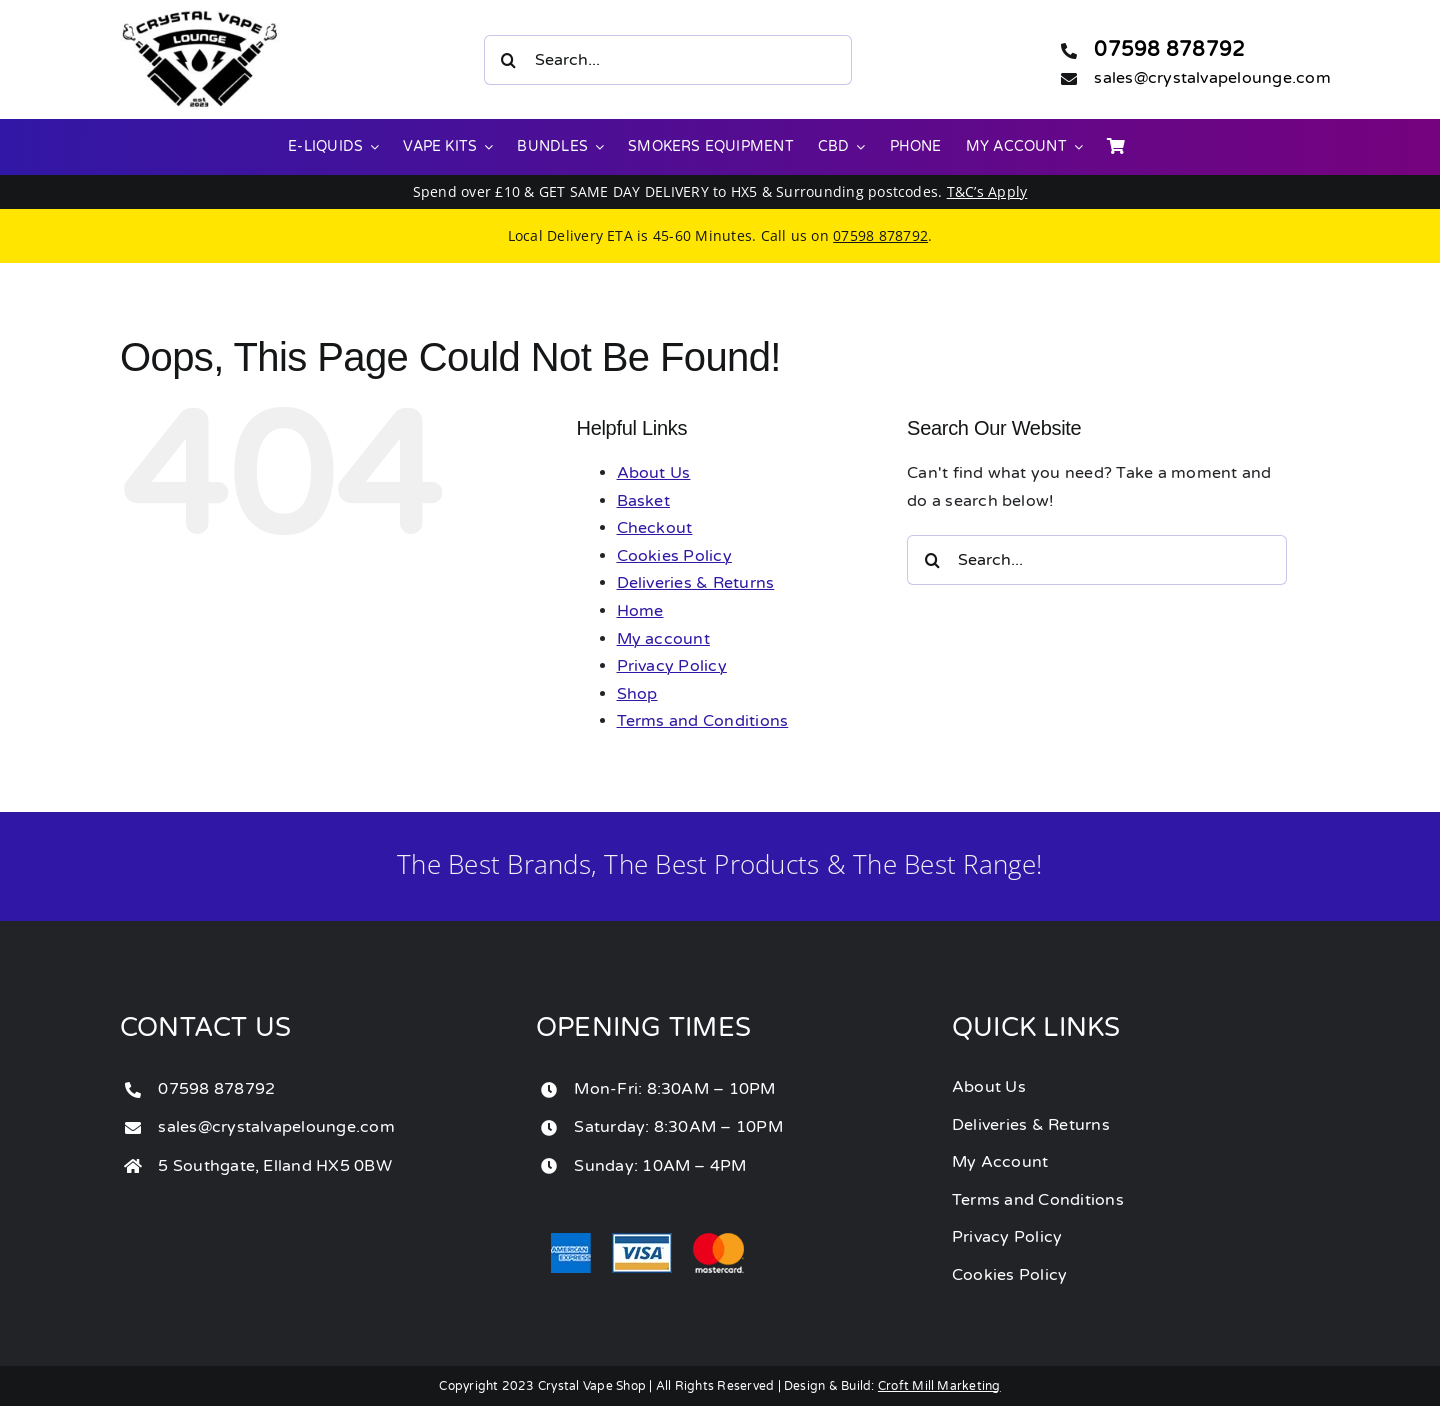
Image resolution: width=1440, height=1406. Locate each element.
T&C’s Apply (987, 191)
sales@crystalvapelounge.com (1212, 78)
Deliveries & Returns (696, 583)
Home (640, 611)
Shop (637, 694)
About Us (654, 473)
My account (663, 639)
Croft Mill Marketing (939, 1386)
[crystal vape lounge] (200, 18)
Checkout (655, 528)
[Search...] (668, 60)
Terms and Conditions (703, 721)
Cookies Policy (674, 556)
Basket (643, 501)
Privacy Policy (672, 666)
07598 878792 (1169, 50)
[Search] (509, 60)
